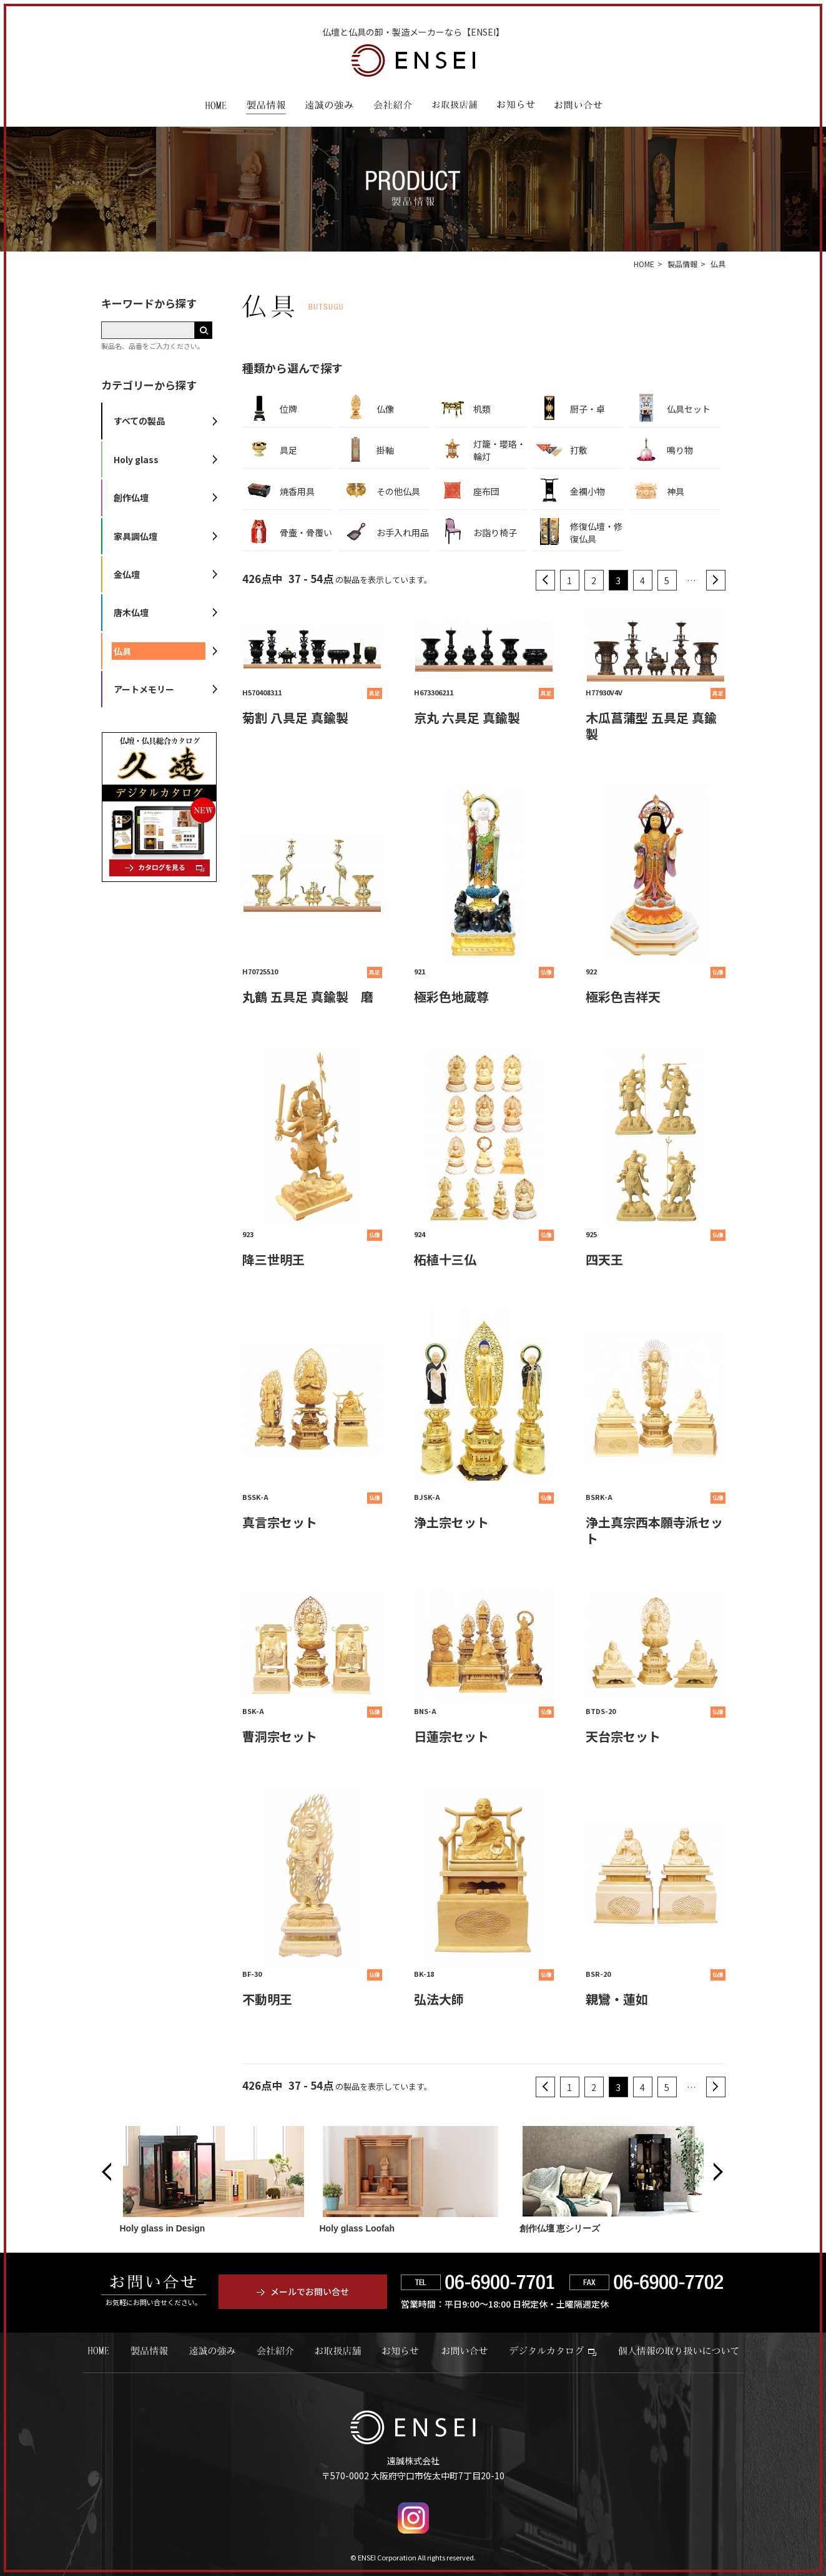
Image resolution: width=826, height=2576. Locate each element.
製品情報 (266, 106)
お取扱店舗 (454, 106)
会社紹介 (393, 106)
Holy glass (136, 459)
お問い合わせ (578, 106)
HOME (216, 106)
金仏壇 (127, 574)
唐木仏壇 (131, 612)
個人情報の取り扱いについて (678, 2350)
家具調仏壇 (135, 536)
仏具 (122, 651)
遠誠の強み (329, 106)
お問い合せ (464, 2350)
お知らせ (515, 106)
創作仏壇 (131, 497)
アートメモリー (144, 689)
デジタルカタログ (553, 2350)
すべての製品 (139, 420)
